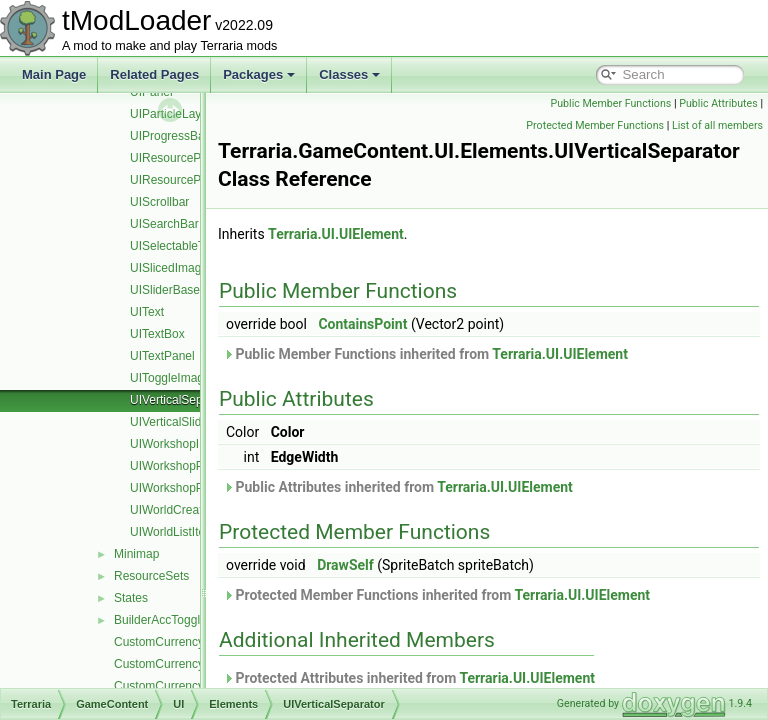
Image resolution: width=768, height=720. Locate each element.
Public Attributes (718, 103)
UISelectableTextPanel (190, 246)
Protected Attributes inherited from (459, 678)
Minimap (136, 554)
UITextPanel (162, 356)
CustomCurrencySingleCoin (188, 664)
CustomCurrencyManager (182, 642)
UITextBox (157, 334)
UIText (147, 312)
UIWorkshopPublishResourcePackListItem (242, 466)
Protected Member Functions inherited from (486, 595)
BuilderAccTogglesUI (169, 620)
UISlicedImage (169, 268)
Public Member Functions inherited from (475, 354)
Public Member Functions (611, 103)
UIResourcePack (175, 158)
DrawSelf (395, 565)
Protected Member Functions (595, 125)
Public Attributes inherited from (448, 487)
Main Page (54, 74)
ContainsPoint (412, 324)
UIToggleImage (170, 378)
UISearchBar (164, 224)
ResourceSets (151, 576)
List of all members (717, 125)
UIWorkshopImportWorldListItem (216, 444)
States (131, 598)
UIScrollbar (159, 202)
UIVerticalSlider (171, 422)
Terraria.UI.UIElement (386, 234)
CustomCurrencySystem (179, 686)
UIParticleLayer (171, 114)
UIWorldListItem (172, 532)
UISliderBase (165, 290)
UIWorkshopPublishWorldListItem (219, 488)
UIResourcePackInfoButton (202, 180)
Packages (259, 74)
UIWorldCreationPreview (195, 510)
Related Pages (154, 74)
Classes (349, 74)
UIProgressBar (169, 136)
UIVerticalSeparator (182, 400)
